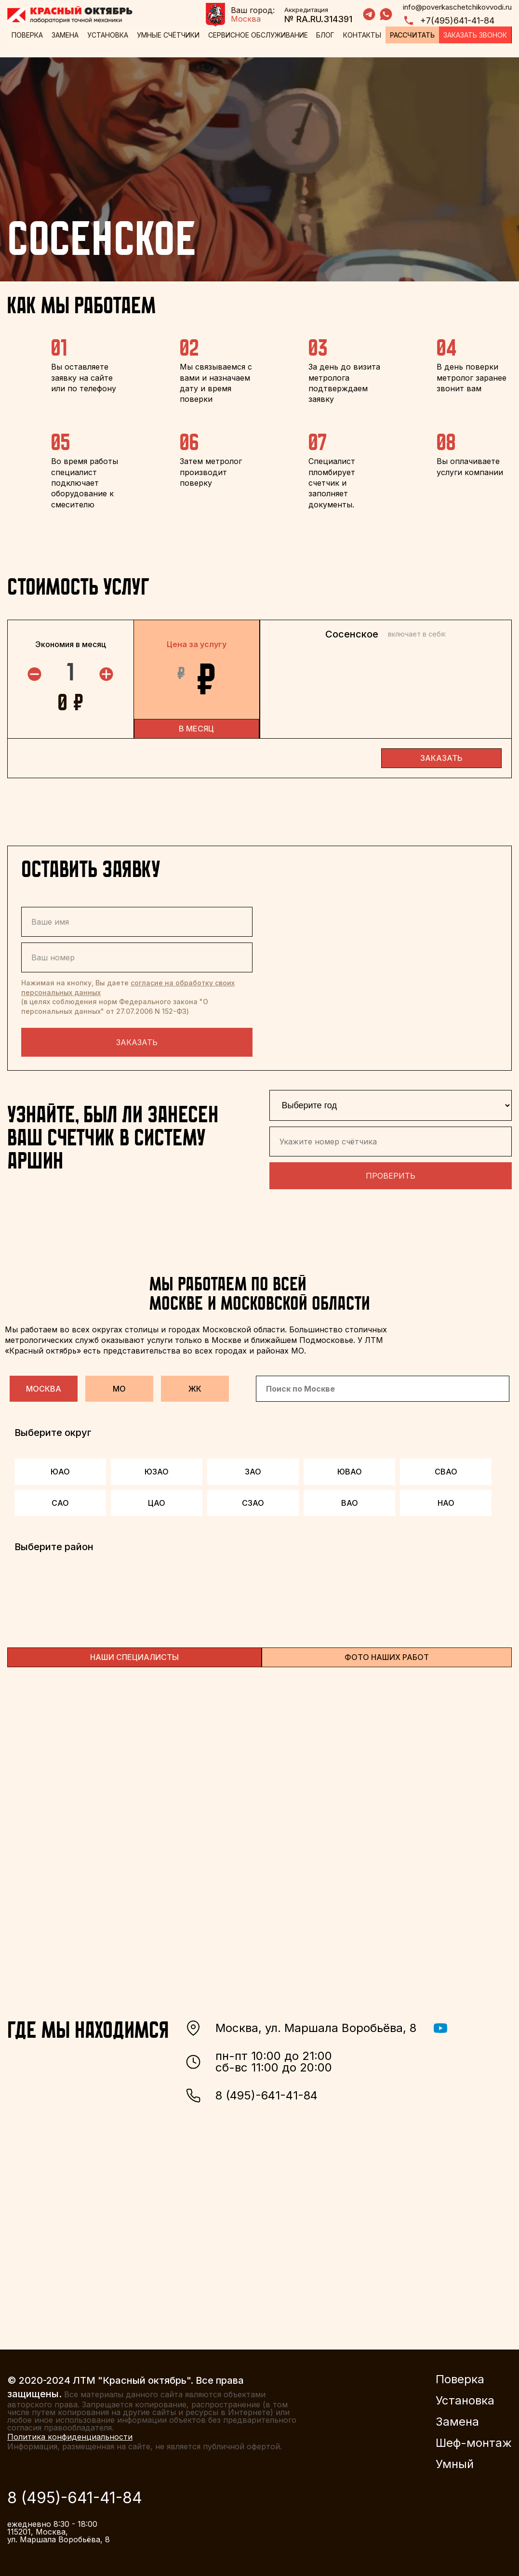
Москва (43, 1385)
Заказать (137, 1039)
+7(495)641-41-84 (448, 20)
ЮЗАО (157, 1468)
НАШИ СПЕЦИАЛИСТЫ (134, 1654)
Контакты (363, 35)
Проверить (390, 1172)
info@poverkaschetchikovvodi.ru (457, 7)
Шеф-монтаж (474, 2439)
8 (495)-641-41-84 (252, 2092)
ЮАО (60, 1468)
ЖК (194, 1385)
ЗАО (253, 1468)
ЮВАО (349, 1468)
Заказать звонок (475, 35)
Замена (65, 35)
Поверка (27, 35)
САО (60, 1499)
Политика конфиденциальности (70, 2433)
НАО (446, 1499)
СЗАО (253, 1499)
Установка (107, 35)
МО (119, 1385)
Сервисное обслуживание (258, 35)
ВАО (349, 1499)
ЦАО (156, 1499)
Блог (326, 35)
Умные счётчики (168, 35)
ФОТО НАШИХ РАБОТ (387, 1654)
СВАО (446, 1468)
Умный (455, 2461)
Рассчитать (412, 35)
